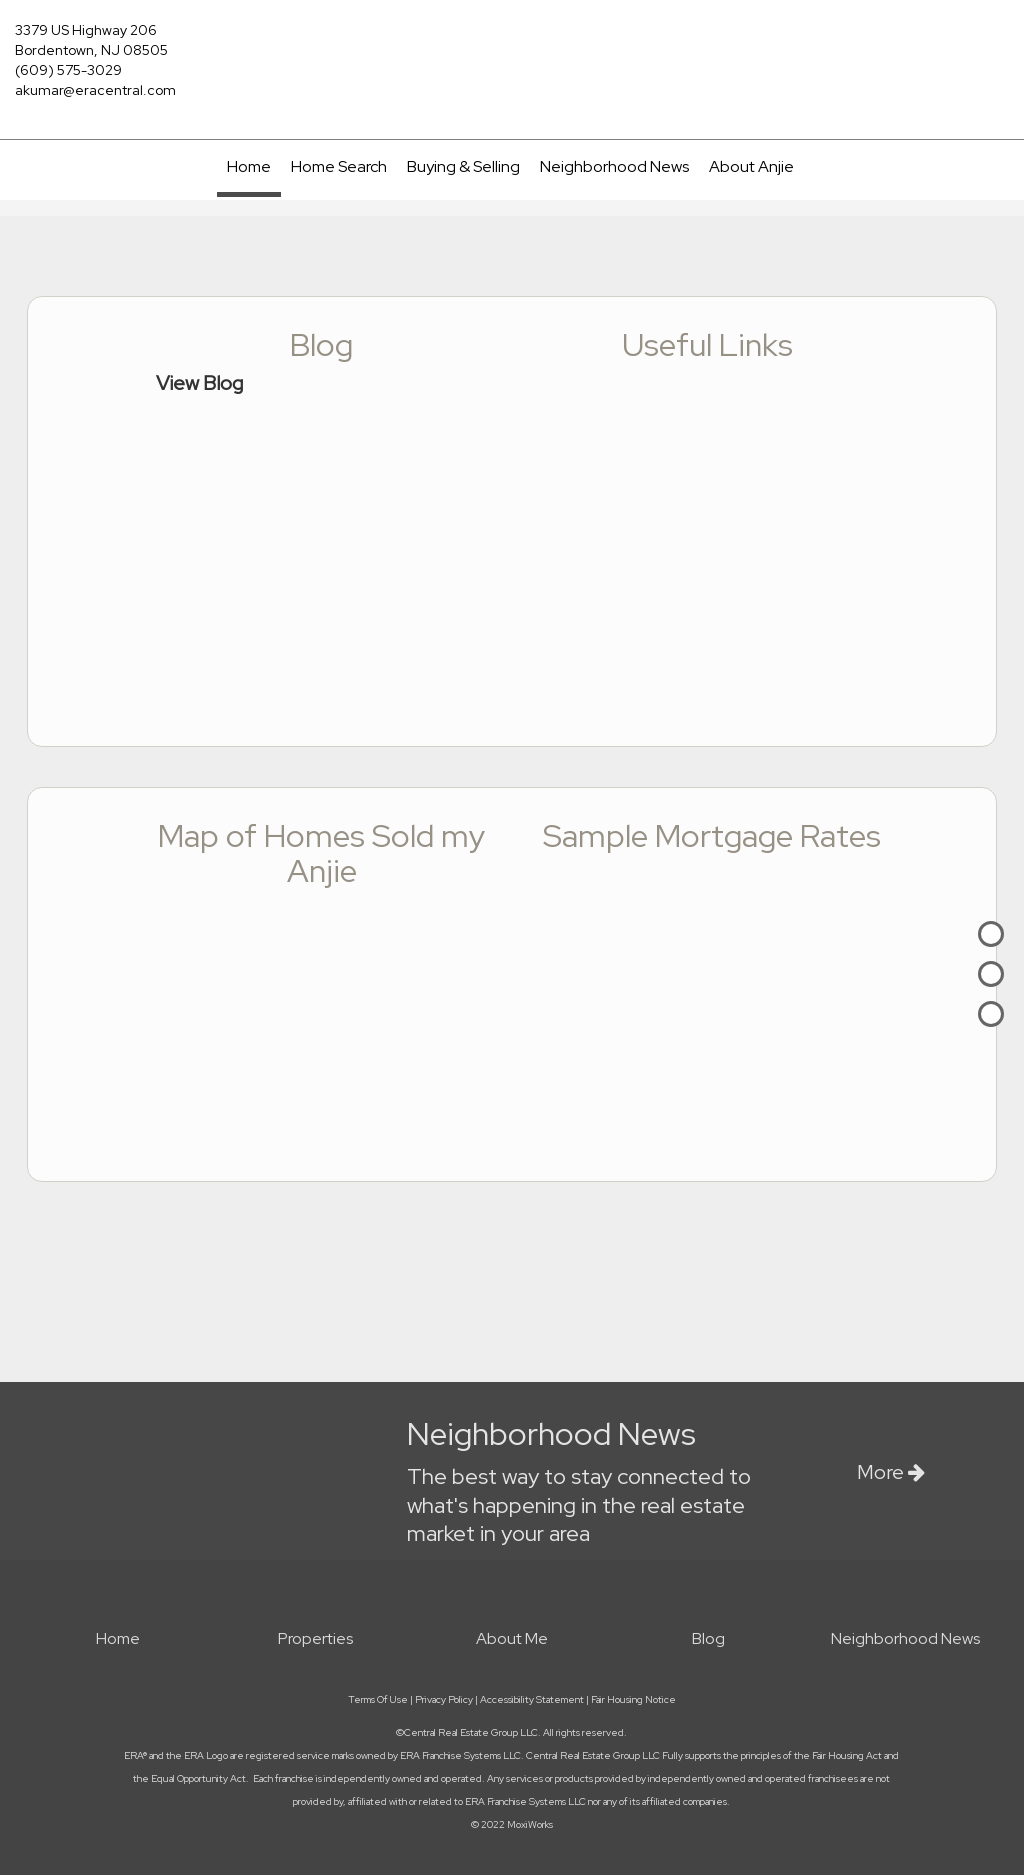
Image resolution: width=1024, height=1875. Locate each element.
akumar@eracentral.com (95, 90)
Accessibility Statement (532, 1699)
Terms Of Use (378, 1699)
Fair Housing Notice (633, 1699)
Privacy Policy (444, 1699)
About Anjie (751, 166)
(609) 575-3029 (68, 70)
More (891, 1472)
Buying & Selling (463, 166)
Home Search (339, 166)
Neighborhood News (614, 166)
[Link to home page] (511, 42)
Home (249, 166)
